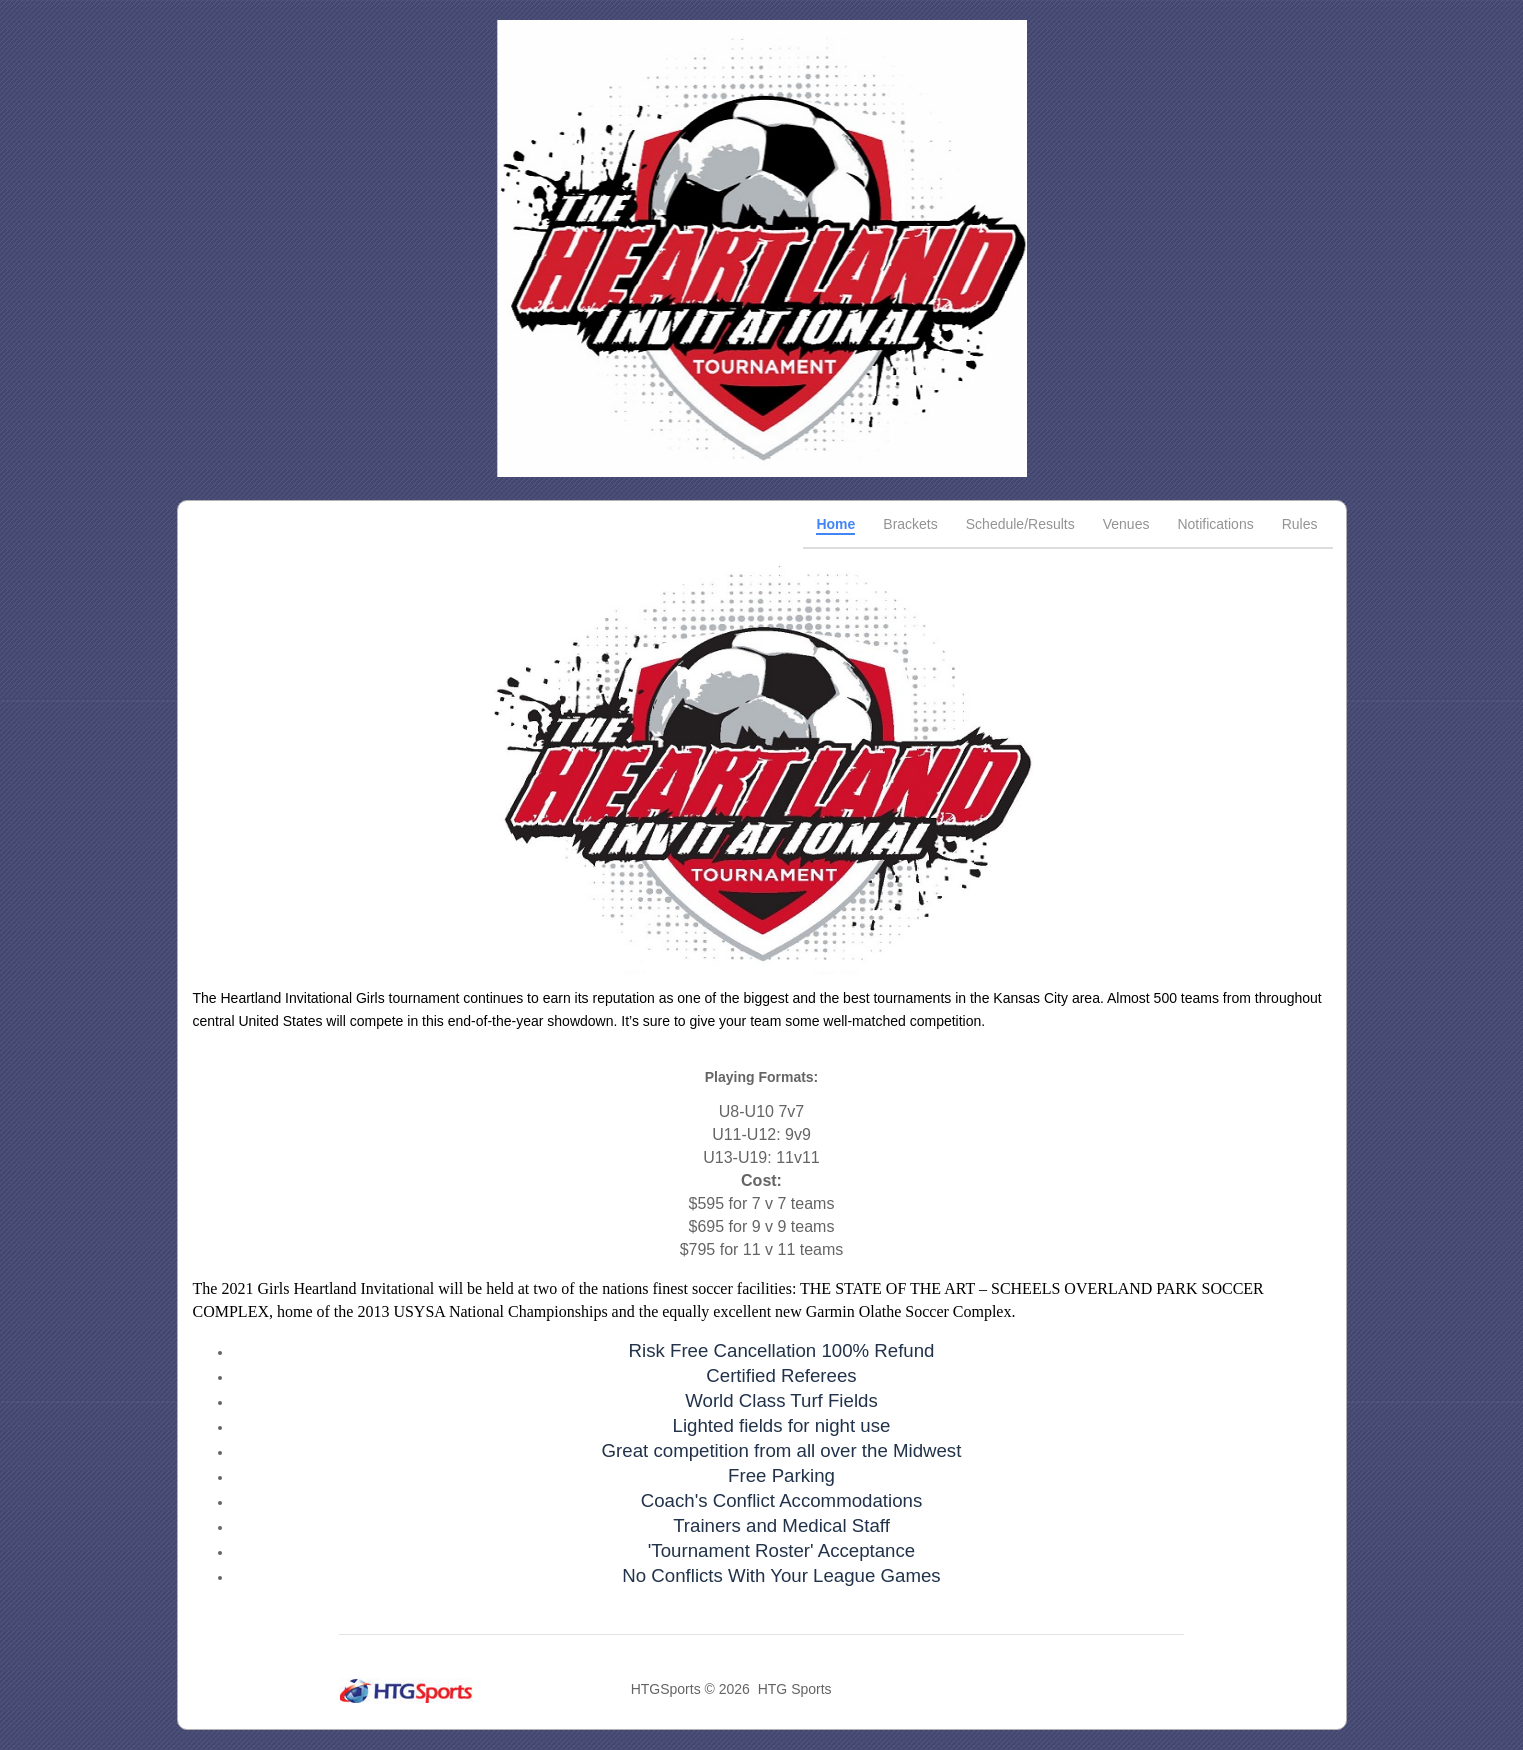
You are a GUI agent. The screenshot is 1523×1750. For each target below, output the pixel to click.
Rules (1300, 524)
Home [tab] (835, 524)
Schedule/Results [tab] (1020, 524)
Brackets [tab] (910, 524)
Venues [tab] (1126, 524)
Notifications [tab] (1215, 524)
